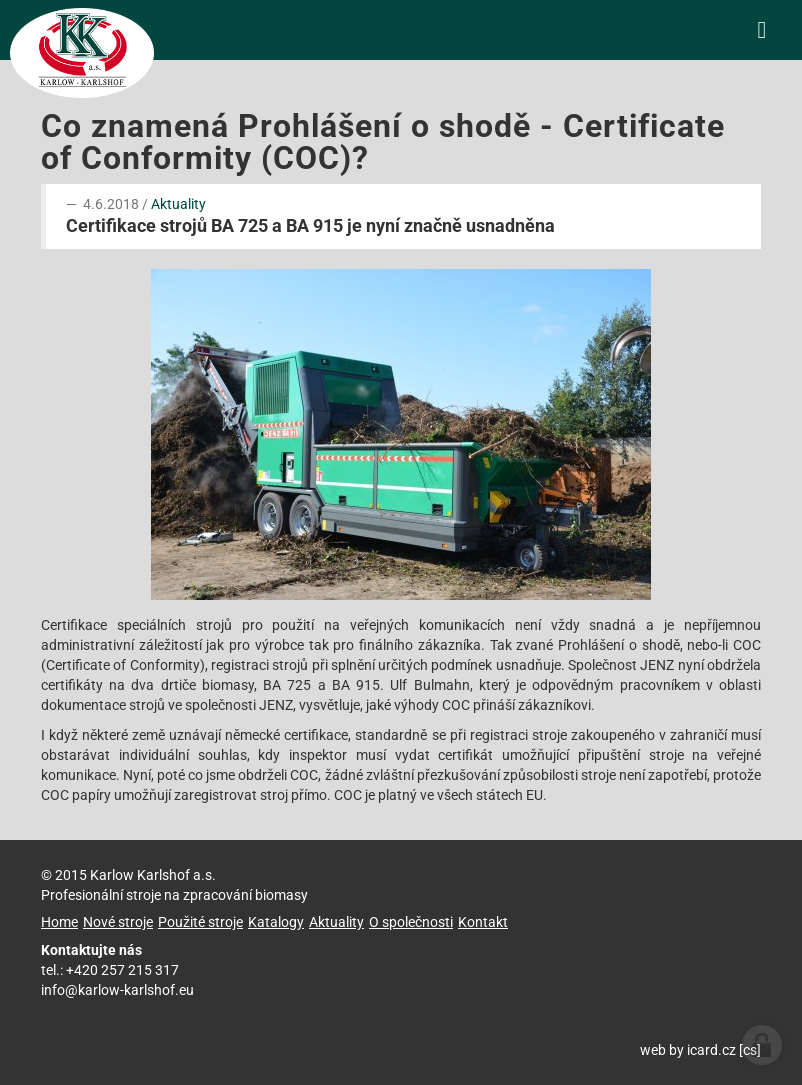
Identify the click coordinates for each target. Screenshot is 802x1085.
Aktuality (178, 204)
